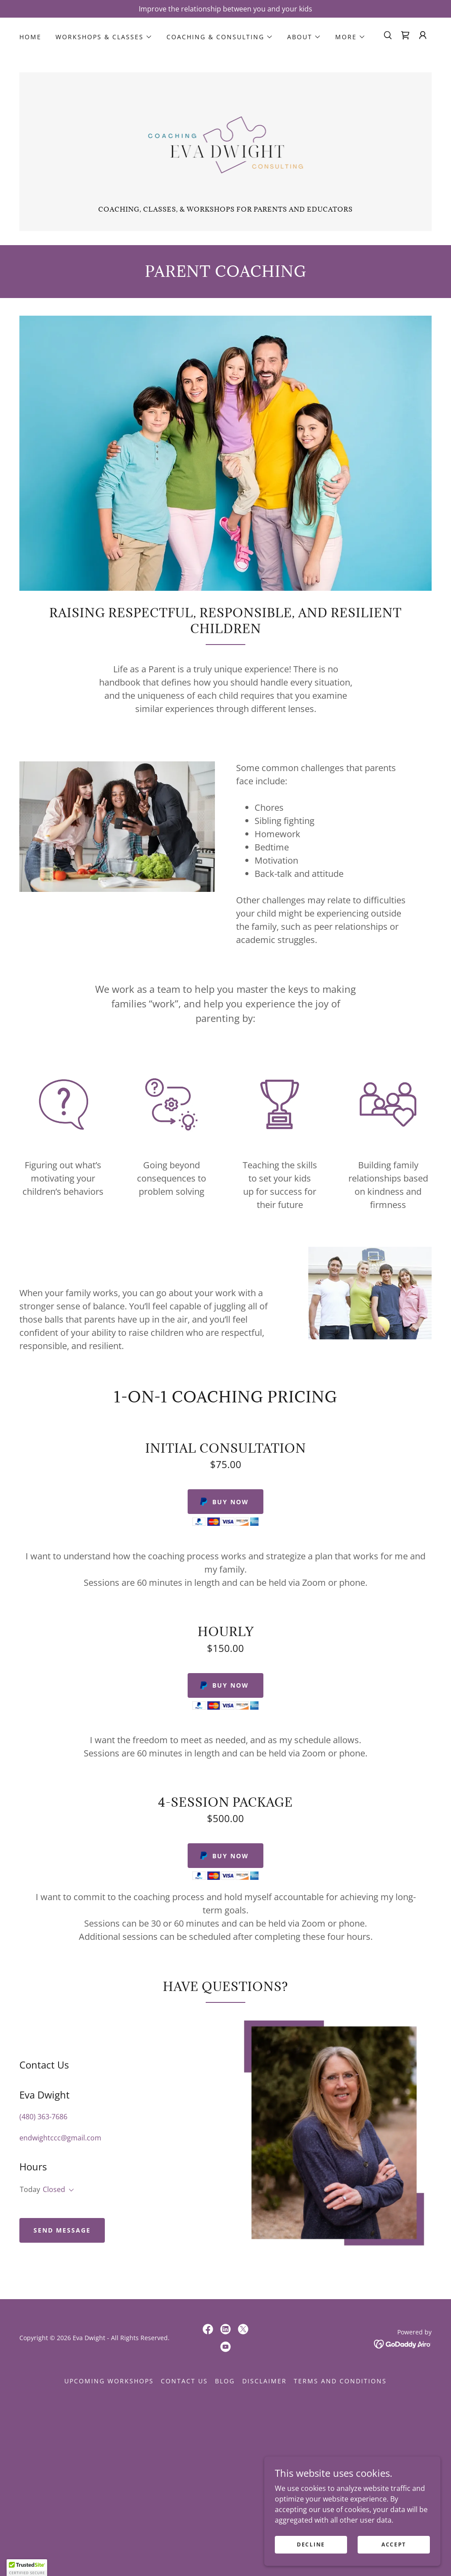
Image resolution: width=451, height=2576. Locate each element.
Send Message (62, 2230)
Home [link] (30, 37)
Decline (311, 2544)
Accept (393, 2544)
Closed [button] (54, 2189)
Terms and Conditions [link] (340, 2381)
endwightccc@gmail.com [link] (60, 2138)
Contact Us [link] (184, 2381)
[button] (103, 37)
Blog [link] (225, 2381)
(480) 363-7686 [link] (43, 2116)
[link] (405, 35)
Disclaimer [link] (264, 2381)
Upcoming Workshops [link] (109, 2381)
